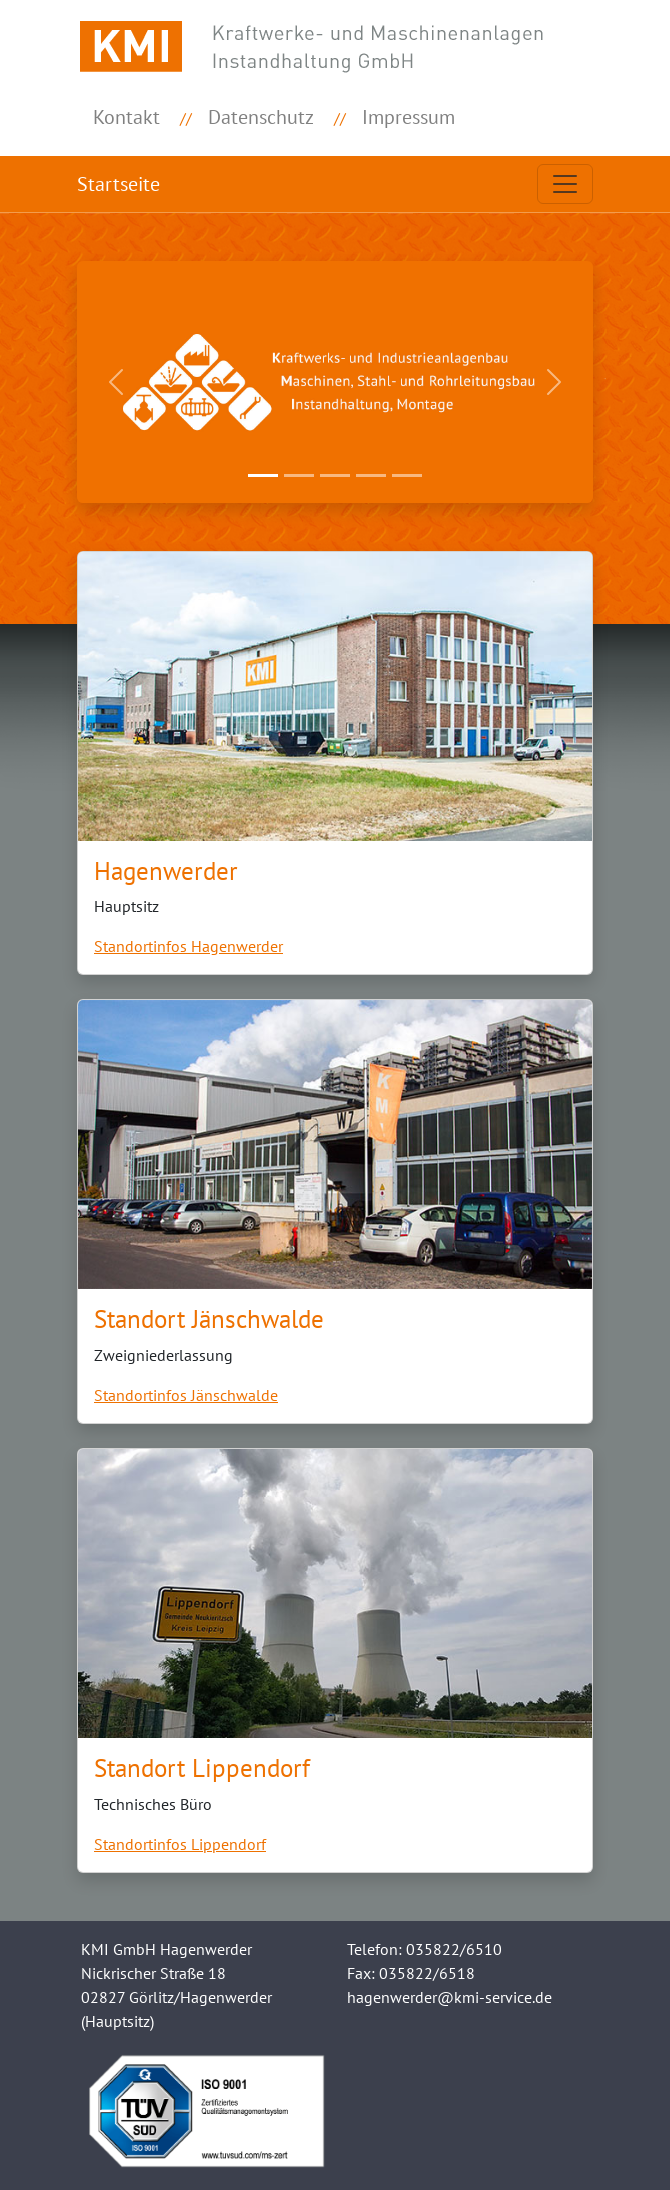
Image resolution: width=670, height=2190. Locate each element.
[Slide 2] (299, 475)
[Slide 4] (371, 475)
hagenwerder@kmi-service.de (449, 1997)
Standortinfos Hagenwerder (188, 946)
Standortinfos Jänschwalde (186, 1395)
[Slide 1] (263, 475)
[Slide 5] (407, 475)
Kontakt (126, 117)
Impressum (408, 117)
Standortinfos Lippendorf (180, 1844)
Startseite (118, 184)
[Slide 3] (335, 475)
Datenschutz (261, 117)
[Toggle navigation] (565, 184)
